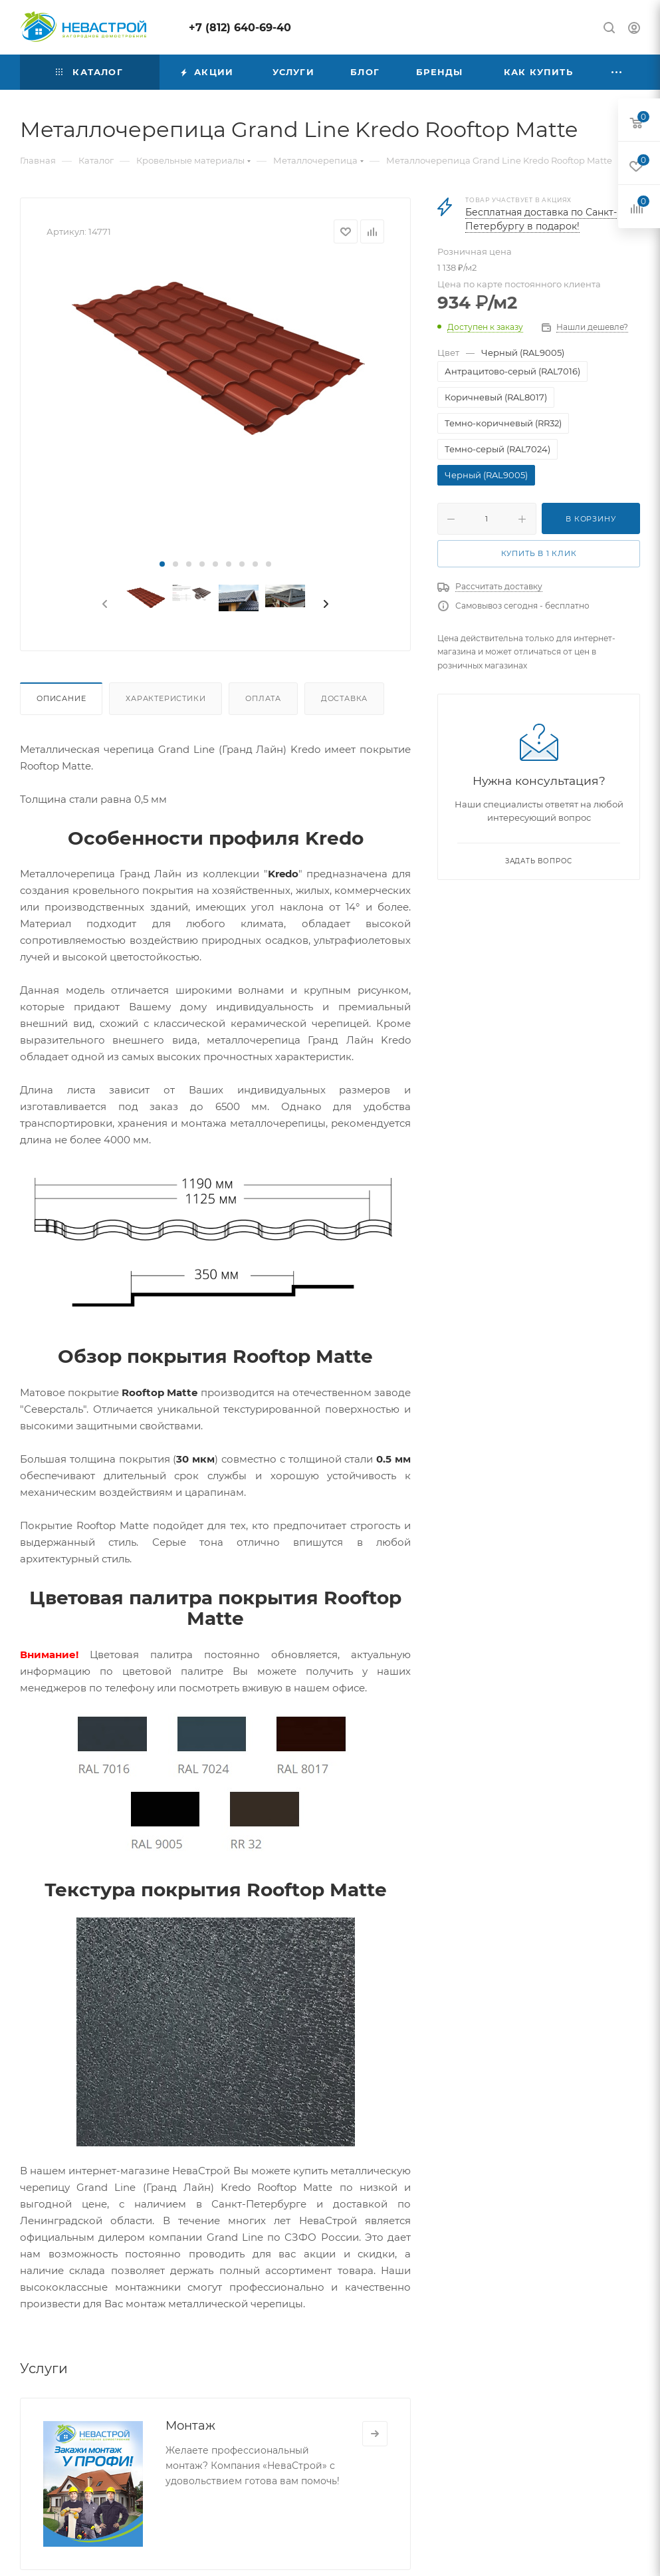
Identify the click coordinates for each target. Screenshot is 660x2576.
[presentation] (103, 604)
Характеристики (165, 698)
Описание (61, 698)
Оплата (263, 698)
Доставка (344, 698)
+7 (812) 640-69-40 (240, 27)
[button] (162, 564)
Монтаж (190, 2425)
